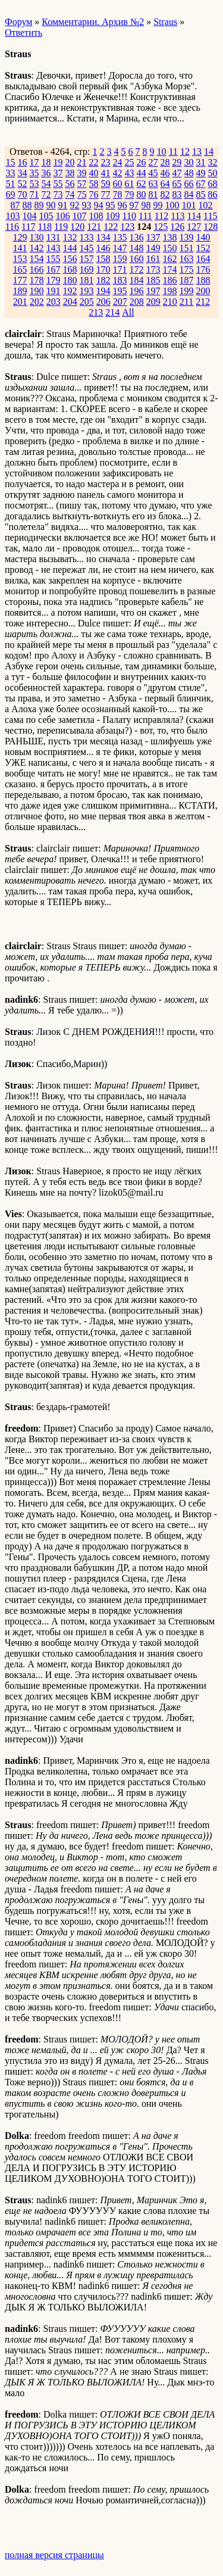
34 (22, 173)
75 (82, 194)
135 (120, 237)
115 (210, 216)
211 (186, 302)
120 (77, 227)
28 (165, 162)
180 (70, 280)
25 (129, 162)
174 (170, 269)
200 (203, 291)
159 (120, 259)
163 (187, 259)
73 (58, 194)
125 (160, 227)
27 (153, 162)
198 (170, 291)
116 (12, 227)
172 (137, 269)
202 (37, 302)
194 (103, 291)
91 (63, 205)
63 (153, 184)
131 (53, 237)
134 (103, 237)
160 (137, 259)
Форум (18, 22)
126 (177, 227)
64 (165, 184)
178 (37, 280)
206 (103, 302)
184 (137, 280)
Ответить (23, 32)
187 (187, 280)
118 (45, 227)
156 (70, 259)
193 (87, 291)
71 (34, 194)
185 (153, 280)
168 (70, 269)
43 (129, 173)
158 (103, 259)
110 (129, 216)
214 (112, 312)
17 (34, 162)
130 (37, 237)
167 (53, 269)
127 (194, 227)
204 (70, 302)
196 (137, 291)
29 (177, 162)
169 (87, 269)
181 (87, 280)
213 (96, 312)
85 (201, 194)
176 (203, 269)
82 (165, 194)
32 (213, 162)
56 (70, 184)
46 (165, 173)
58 (94, 184)
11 (173, 151)
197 (153, 291)
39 (82, 173)
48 (189, 173)
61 (129, 184)
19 (58, 162)
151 (187, 248)
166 (37, 269)
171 (120, 269)
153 (20, 259)
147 (120, 248)
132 (70, 237)
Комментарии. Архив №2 (93, 22)
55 (58, 184)
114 (194, 216)
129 (20, 237)
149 (153, 248)
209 (153, 302)
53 (34, 184)
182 (103, 280)
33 (10, 173)
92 (75, 205)
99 (158, 205)
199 (187, 291)
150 (170, 248)
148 (137, 248)
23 (106, 162)
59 (106, 184)
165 (20, 269)
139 (187, 237)
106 (63, 216)
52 (22, 184)
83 (177, 194)
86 (213, 194)
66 (189, 184)
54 (46, 184)
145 (87, 248)
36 (46, 173)
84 (189, 194)
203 (53, 302)
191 (53, 291)
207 (120, 302)
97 (134, 205)
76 (94, 194)
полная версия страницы (54, 2555)
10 (162, 151)
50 (213, 173)
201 (20, 302)
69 (10, 194)
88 (27, 205)
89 (39, 205)
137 (153, 237)
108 (96, 216)
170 (103, 269)
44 (141, 173)
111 (145, 216)
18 (46, 162)
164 (203, 259)
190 (37, 291)
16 (22, 162)
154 (37, 259)
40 (94, 173)
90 (51, 205)
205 (87, 302)
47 (177, 173)
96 (122, 205)
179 (53, 280)
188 (203, 280)
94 (98, 205)
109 (113, 216)
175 (187, 269)
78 (118, 194)
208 (137, 302)
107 (80, 216)
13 (197, 151)
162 (170, 259)
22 (94, 162)
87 (15, 205)
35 (34, 173)
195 (120, 291)
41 (106, 173)
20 (70, 162)
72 (46, 194)
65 (177, 184)
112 (161, 216)
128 (210, 227)
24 (118, 162)
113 (177, 216)
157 (87, 259)
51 (10, 184)
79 (129, 194)
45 (153, 173)
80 (141, 194)
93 (87, 205)
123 (127, 227)
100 (172, 205)
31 (201, 162)
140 (203, 237)
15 (10, 162)
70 (22, 194)
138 (170, 237)
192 (70, 291)
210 (170, 302)
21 (82, 162)
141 (20, 248)
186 (170, 280)
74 (70, 194)
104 (30, 216)
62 (141, 184)
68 (213, 184)
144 (70, 248)
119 (61, 227)
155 (53, 259)
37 (58, 173)
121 (94, 227)
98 (146, 205)
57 (82, 184)
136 (137, 237)
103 (13, 216)
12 (185, 151)
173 (153, 269)
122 (110, 227)
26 (141, 162)
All (128, 312)
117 (28, 227)
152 (203, 248)
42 (118, 173)
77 (106, 194)
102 (206, 205)
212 (203, 302)
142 (37, 248)
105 (46, 216)
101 (189, 205)
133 (87, 237)
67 (201, 184)
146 (103, 248)
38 (70, 173)
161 (153, 259)
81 (153, 194)
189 (20, 291)
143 (53, 248)
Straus (165, 22)
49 (201, 173)
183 (120, 280)
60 (118, 184)
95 (110, 205)
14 (208, 151)
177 (20, 280)
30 (189, 162)
